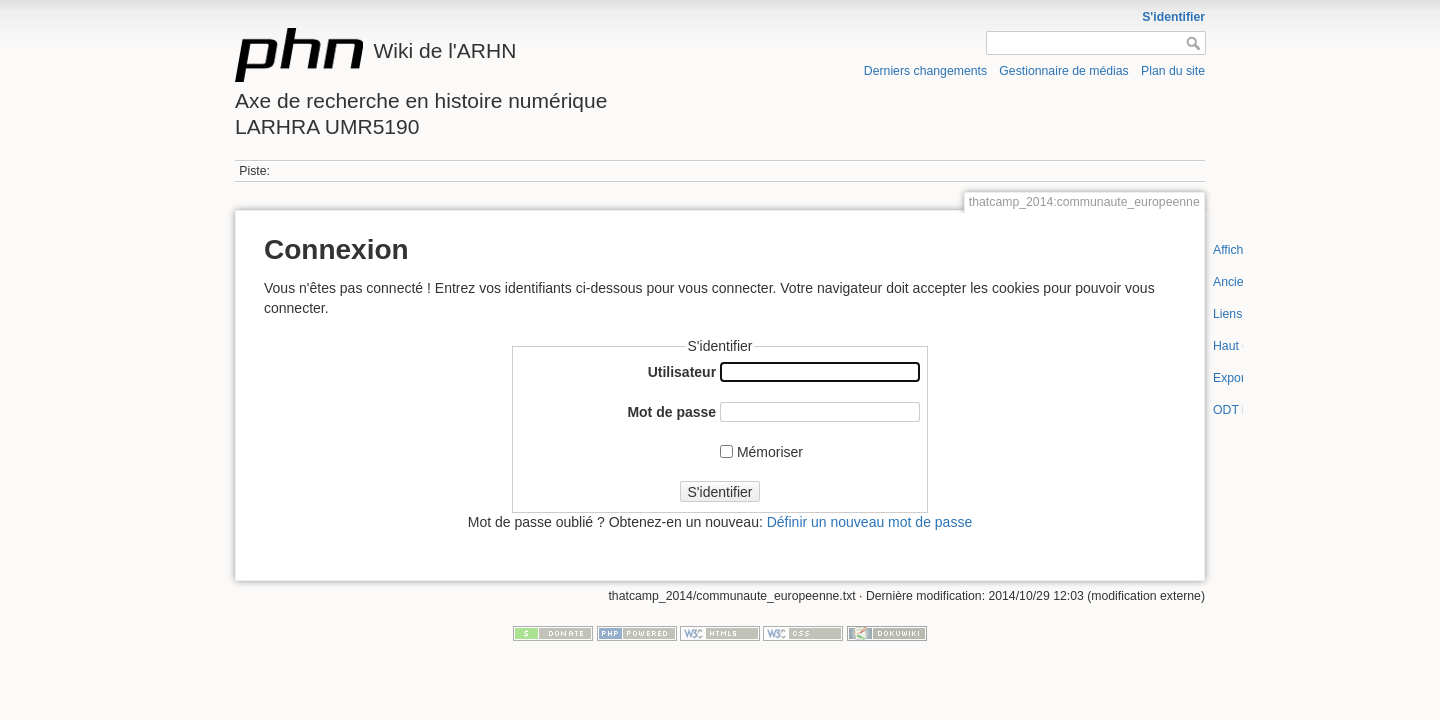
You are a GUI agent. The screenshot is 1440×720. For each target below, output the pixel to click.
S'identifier (1173, 17)
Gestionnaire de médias (1063, 71)
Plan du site (1173, 71)
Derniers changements (925, 71)
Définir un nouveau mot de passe (869, 522)
